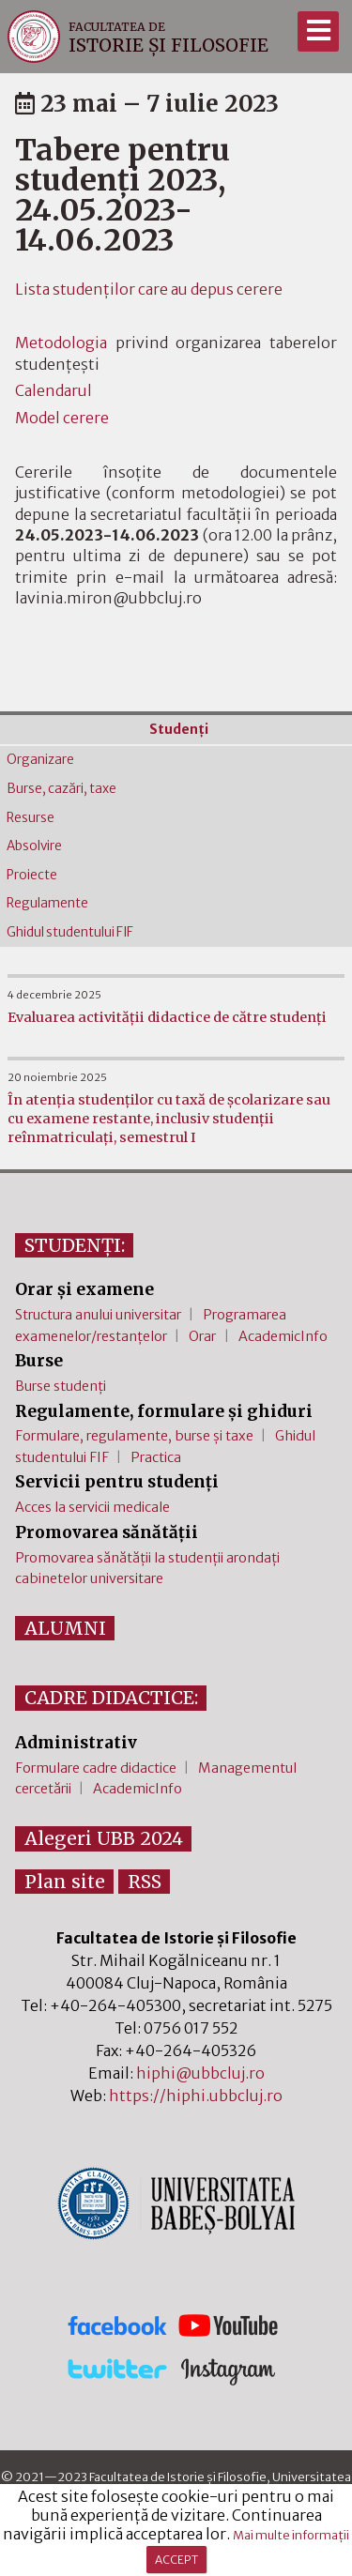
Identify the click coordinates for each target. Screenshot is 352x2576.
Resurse (30, 818)
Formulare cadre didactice (95, 1768)
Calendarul (53, 390)
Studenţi (178, 730)
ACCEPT (176, 2560)
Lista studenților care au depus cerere (149, 289)
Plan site (64, 1881)
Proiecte (32, 875)
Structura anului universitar (98, 1314)
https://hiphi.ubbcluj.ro (196, 2095)
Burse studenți (60, 1386)
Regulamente (47, 903)
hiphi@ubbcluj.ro (200, 2073)
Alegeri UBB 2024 (103, 1838)
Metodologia (61, 342)
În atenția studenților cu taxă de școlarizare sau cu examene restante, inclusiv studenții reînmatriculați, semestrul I (169, 1118)
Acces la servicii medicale (92, 1507)
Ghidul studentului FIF (70, 932)
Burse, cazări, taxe (61, 789)
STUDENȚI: (74, 1245)
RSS (144, 1881)
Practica (155, 1457)
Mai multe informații (291, 2534)
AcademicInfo (283, 1336)
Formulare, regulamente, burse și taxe (134, 1435)
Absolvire (34, 846)
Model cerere (62, 417)
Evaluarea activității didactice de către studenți (167, 1017)
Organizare (40, 760)
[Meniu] (318, 31)
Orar (202, 1336)
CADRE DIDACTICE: (111, 1697)
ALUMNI (65, 1628)
